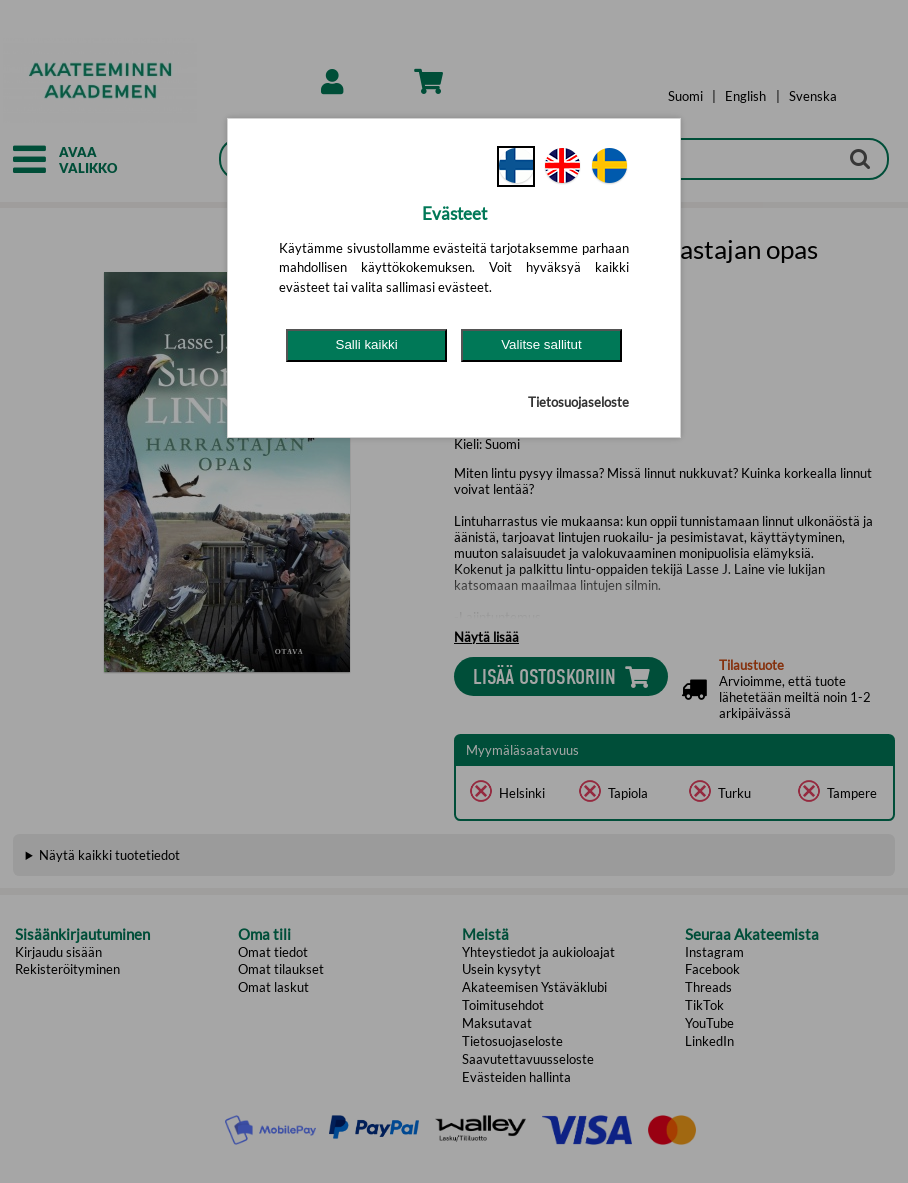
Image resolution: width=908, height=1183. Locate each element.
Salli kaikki (367, 344)
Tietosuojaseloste (578, 402)
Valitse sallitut (541, 344)
